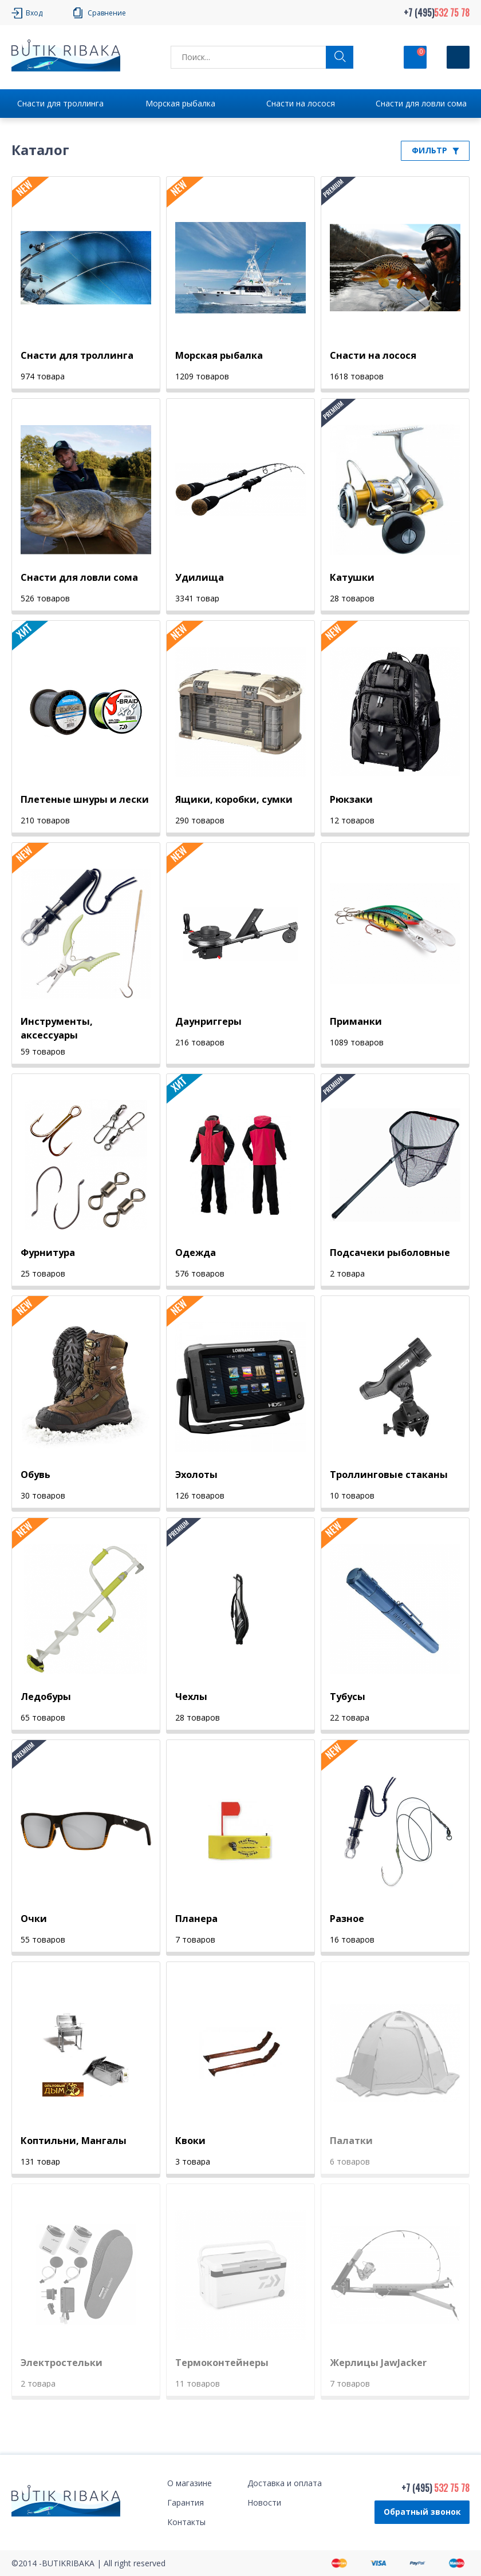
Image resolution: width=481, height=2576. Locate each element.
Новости (264, 2502)
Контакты (186, 2521)
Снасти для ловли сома (421, 103)
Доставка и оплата (284, 2483)
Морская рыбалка (180, 103)
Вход (34, 13)
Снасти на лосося (300, 103)
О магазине (189, 2483)
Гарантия (185, 2502)
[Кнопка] (458, 57)
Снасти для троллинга (60, 103)
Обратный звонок (422, 2511)
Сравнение (107, 13)
